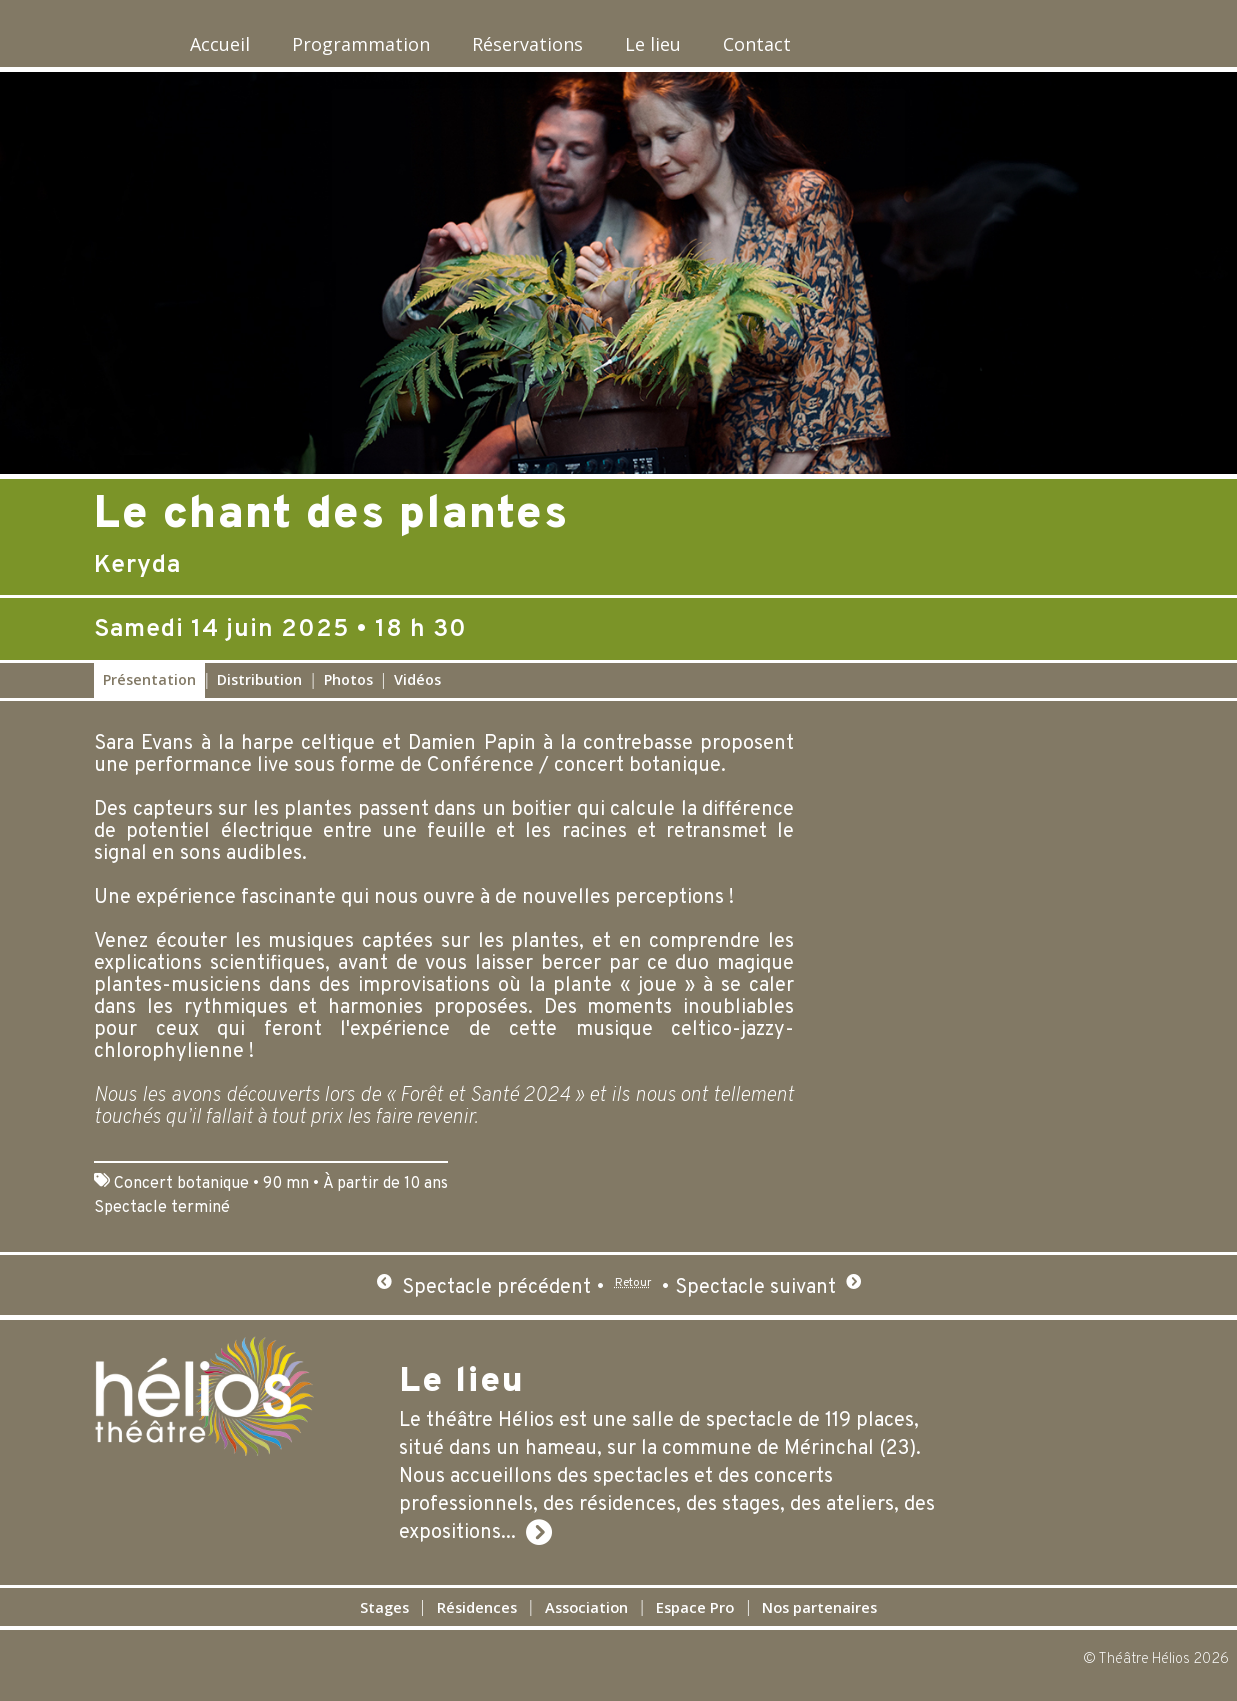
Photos (348, 690)
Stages (314, 1618)
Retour (632, 1299)
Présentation (149, 690)
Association (578, 1618)
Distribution (259, 690)
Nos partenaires (882, 1618)
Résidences (436, 1618)
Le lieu (721, 49)
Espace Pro (720, 1618)
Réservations (568, 49)
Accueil (196, 49)
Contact (848, 49)
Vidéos (417, 690)
